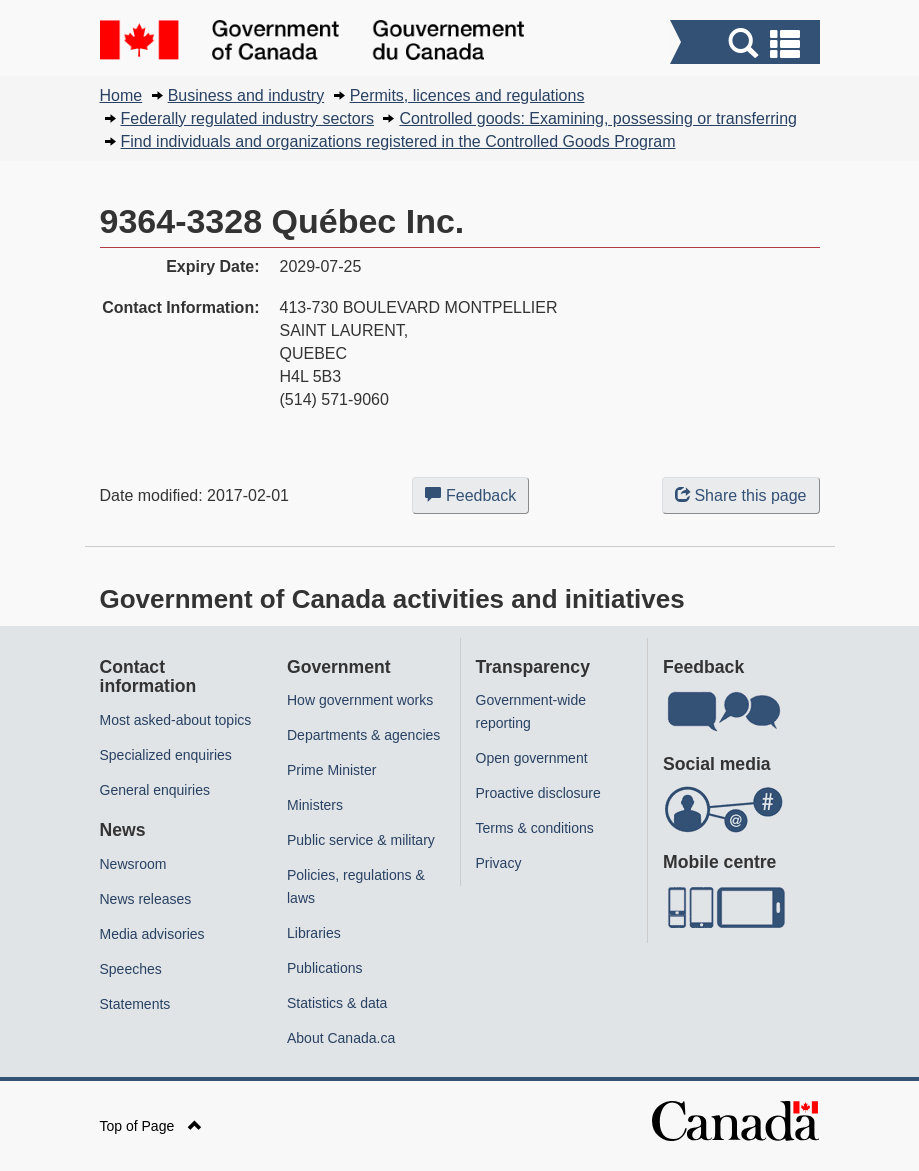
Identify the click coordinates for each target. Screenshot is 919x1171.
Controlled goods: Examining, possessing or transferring (598, 118)
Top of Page (151, 1126)
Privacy (499, 863)
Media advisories (152, 934)
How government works (360, 700)
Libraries (314, 933)
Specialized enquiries (166, 755)
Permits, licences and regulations (467, 95)
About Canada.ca (341, 1038)
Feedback (477, 499)
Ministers (315, 805)
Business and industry (246, 95)
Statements (135, 1004)
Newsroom (133, 864)
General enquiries (155, 790)
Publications (325, 968)
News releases (146, 899)
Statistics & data (337, 1003)
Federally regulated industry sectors (247, 118)
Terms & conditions (535, 828)
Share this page (740, 495)
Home (121, 95)
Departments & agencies (363, 735)
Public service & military (361, 840)
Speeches (131, 969)
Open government (532, 758)
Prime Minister (331, 770)
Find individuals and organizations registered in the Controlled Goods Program (398, 141)
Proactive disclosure (538, 793)
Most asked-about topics (176, 720)
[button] (747, 44)
